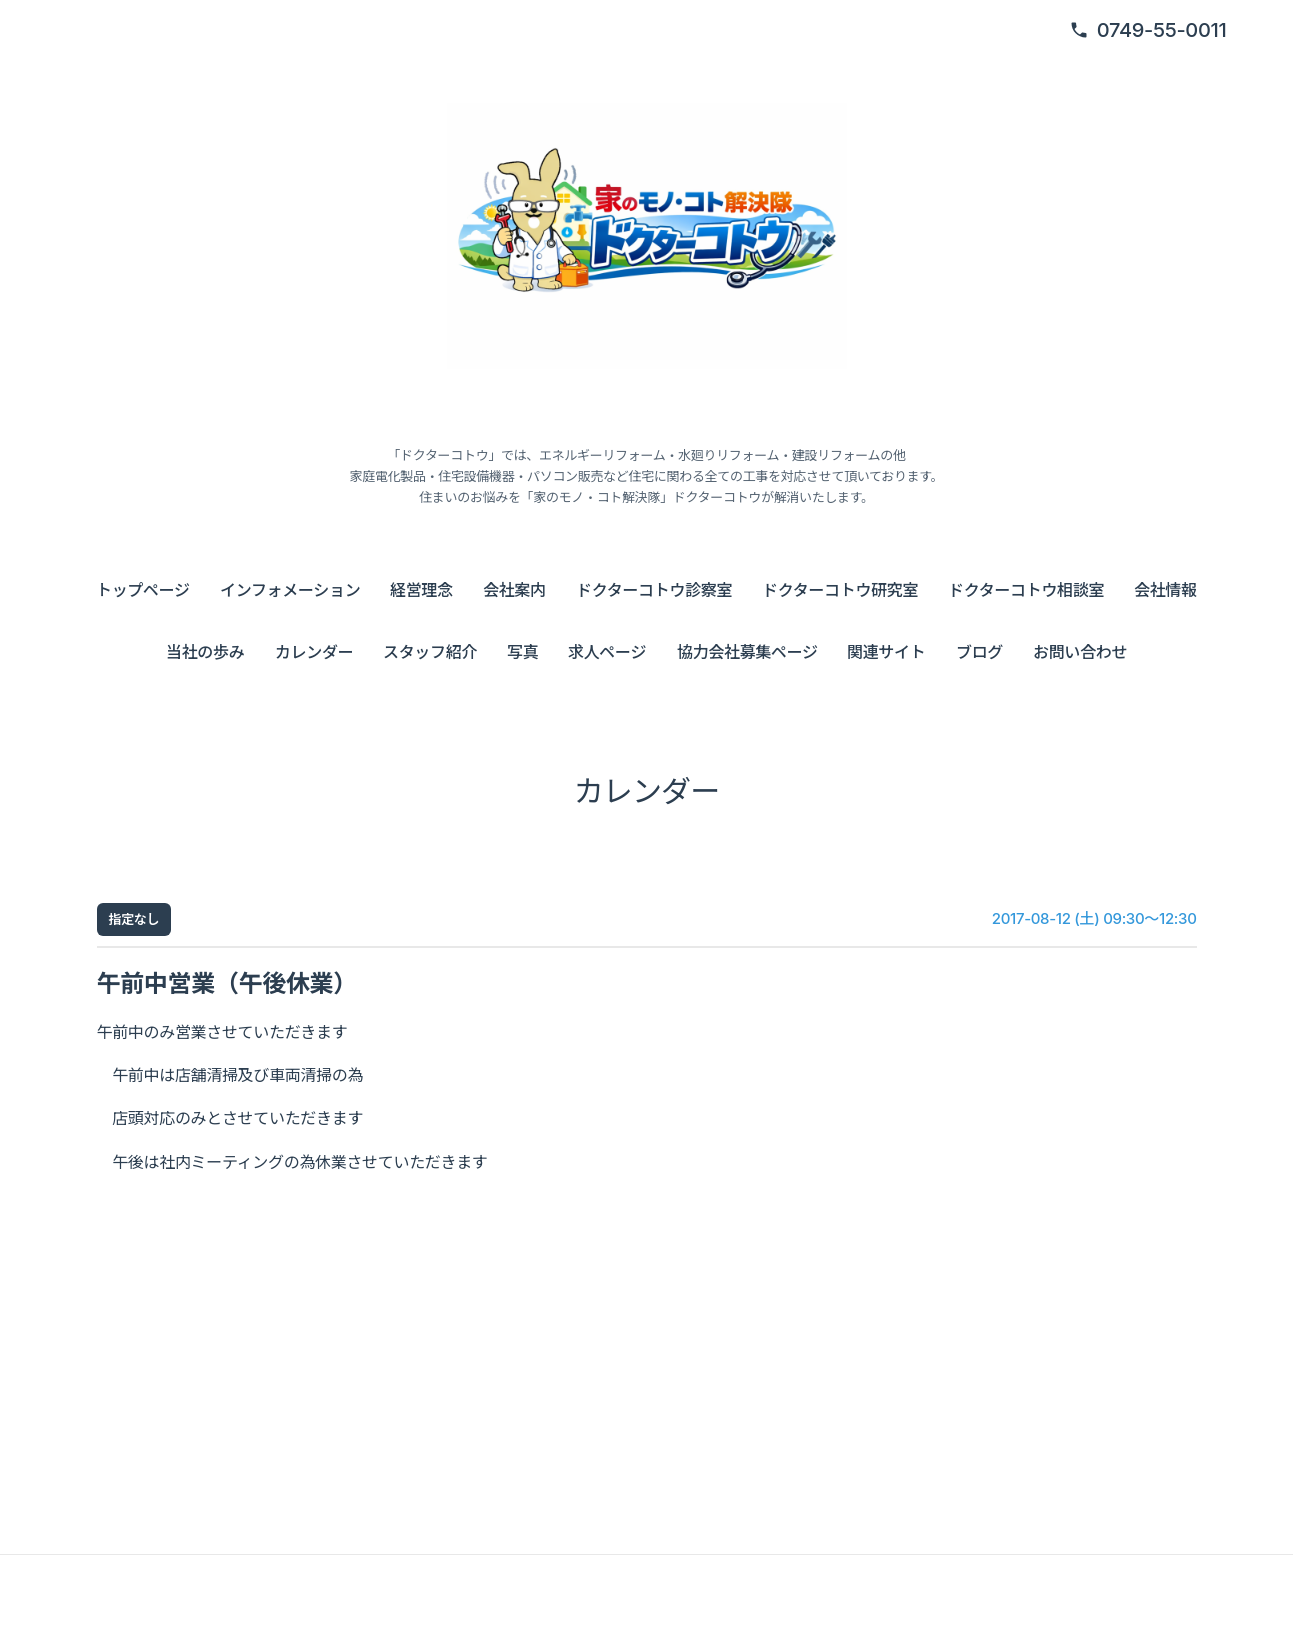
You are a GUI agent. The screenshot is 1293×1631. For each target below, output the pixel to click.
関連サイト (886, 652)
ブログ (979, 652)
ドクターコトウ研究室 (840, 590)
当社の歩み (205, 652)
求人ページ (607, 652)
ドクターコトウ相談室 (1026, 590)
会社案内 (514, 590)
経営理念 (421, 590)
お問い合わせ (1080, 652)
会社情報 (1165, 590)
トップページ (143, 590)
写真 (522, 652)
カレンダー (314, 652)
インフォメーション (290, 590)
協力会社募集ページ (747, 652)
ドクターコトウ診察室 (654, 590)
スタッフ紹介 (430, 652)
